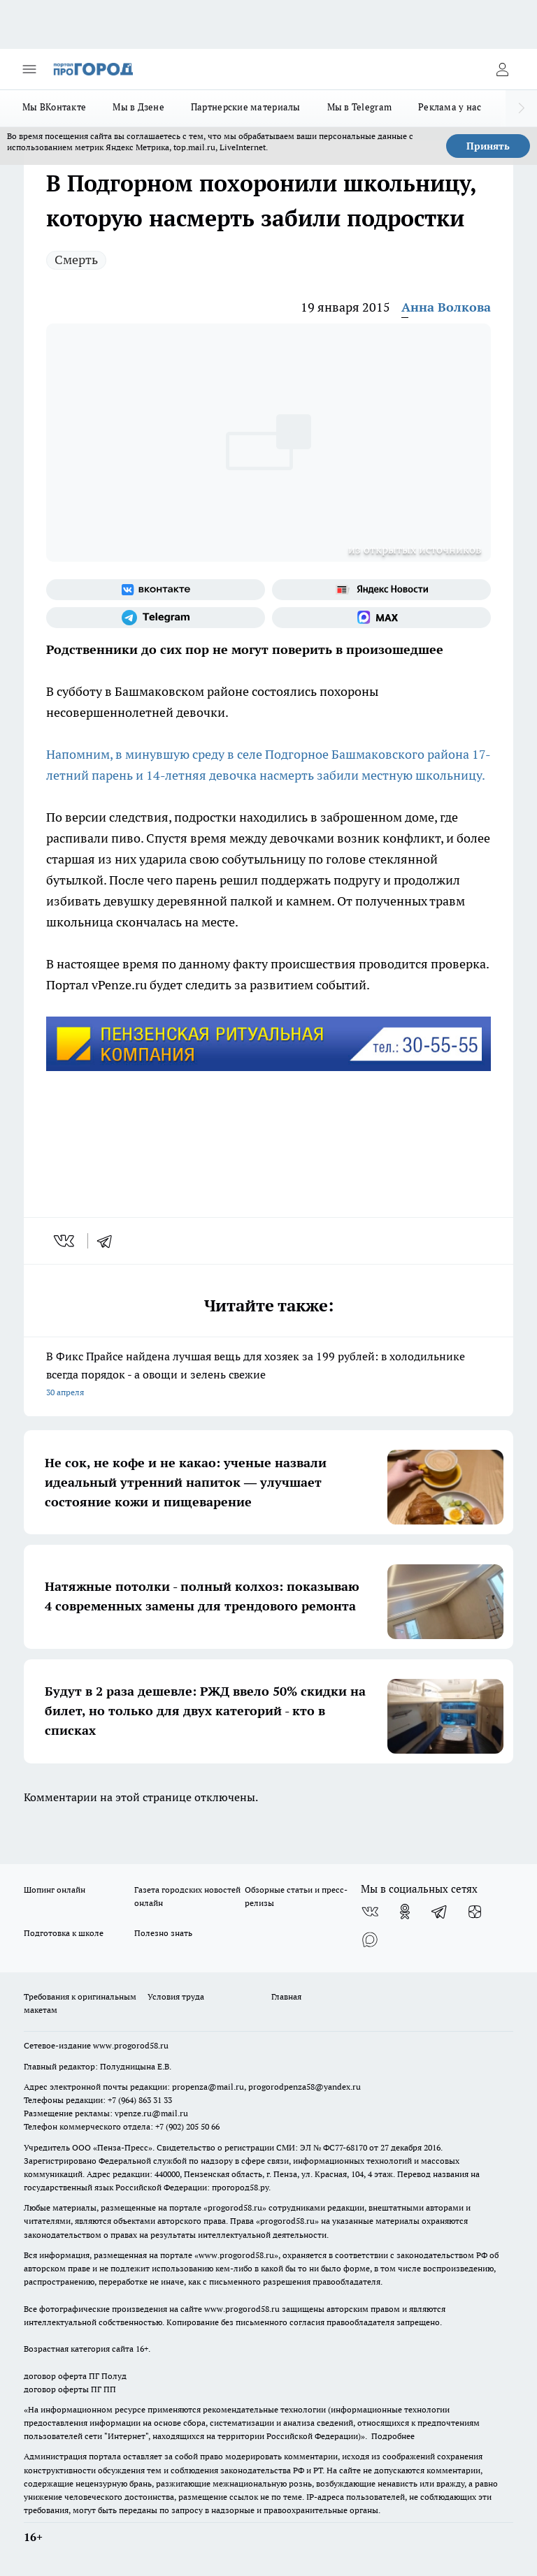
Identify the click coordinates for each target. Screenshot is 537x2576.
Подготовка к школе (63, 1933)
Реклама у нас (450, 107)
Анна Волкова (446, 307)
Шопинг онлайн (54, 1889)
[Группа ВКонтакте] (155, 589)
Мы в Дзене (138, 107)
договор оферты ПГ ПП (70, 2389)
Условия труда (176, 1996)
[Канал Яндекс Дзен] (474, 1912)
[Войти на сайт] (502, 69)
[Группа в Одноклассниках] (404, 1912)
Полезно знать (163, 1933)
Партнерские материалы (246, 107)
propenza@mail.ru (208, 2086)
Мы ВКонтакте (54, 107)
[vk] (65, 1241)
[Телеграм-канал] (155, 617)
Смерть (76, 260)
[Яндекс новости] (381, 589)
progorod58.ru (235, 2207)
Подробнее (393, 2436)
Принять (488, 146)
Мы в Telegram (359, 107)
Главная (286, 1996)
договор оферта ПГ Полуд (75, 2376)
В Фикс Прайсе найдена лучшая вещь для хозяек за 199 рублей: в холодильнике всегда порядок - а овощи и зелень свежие (268, 1375)
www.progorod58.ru (131, 2045)
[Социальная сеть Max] (381, 617)
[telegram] (109, 1241)
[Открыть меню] (29, 69)
